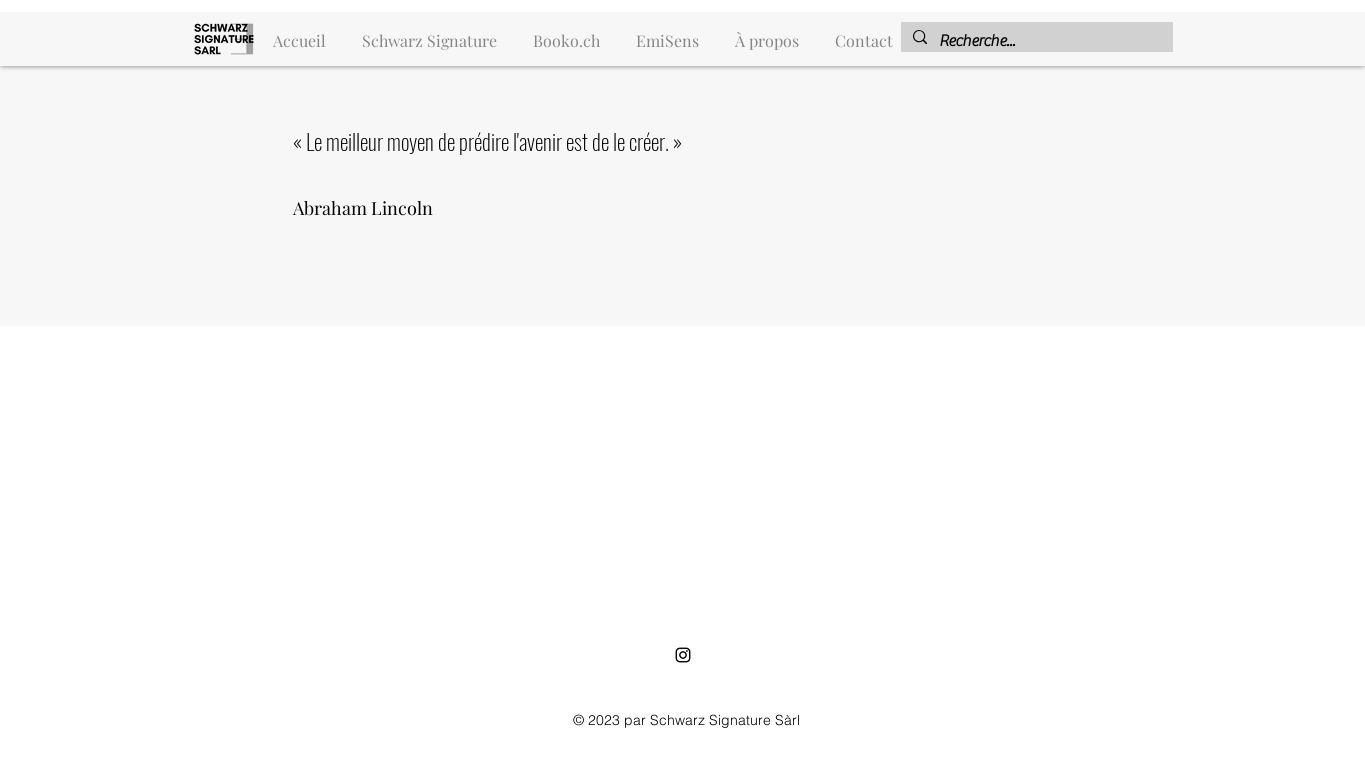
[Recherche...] (1035, 41)
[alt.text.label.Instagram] (683, 655)
